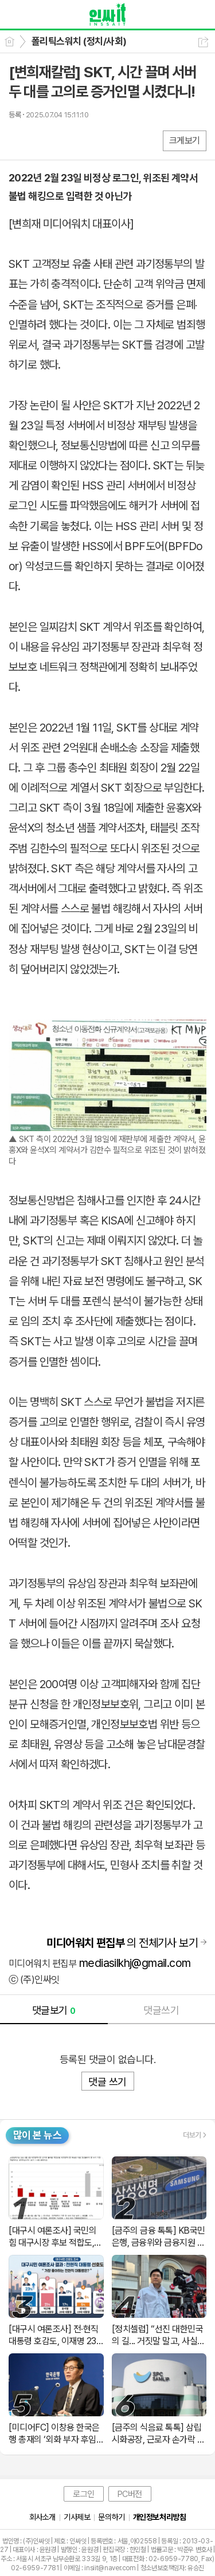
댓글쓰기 (161, 2010)
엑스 (42, 140)
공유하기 (203, 42)
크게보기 (184, 140)
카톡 (64, 140)
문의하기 (111, 2517)
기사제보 (77, 2517)
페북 (19, 140)
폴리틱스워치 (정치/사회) (79, 41)
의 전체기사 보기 (122, 1943)
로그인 (84, 2494)
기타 (87, 140)
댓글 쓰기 (107, 2082)
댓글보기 (54, 2010)
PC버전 (130, 2494)
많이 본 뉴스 (37, 2135)
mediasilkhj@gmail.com (134, 1963)
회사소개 (42, 2517)
